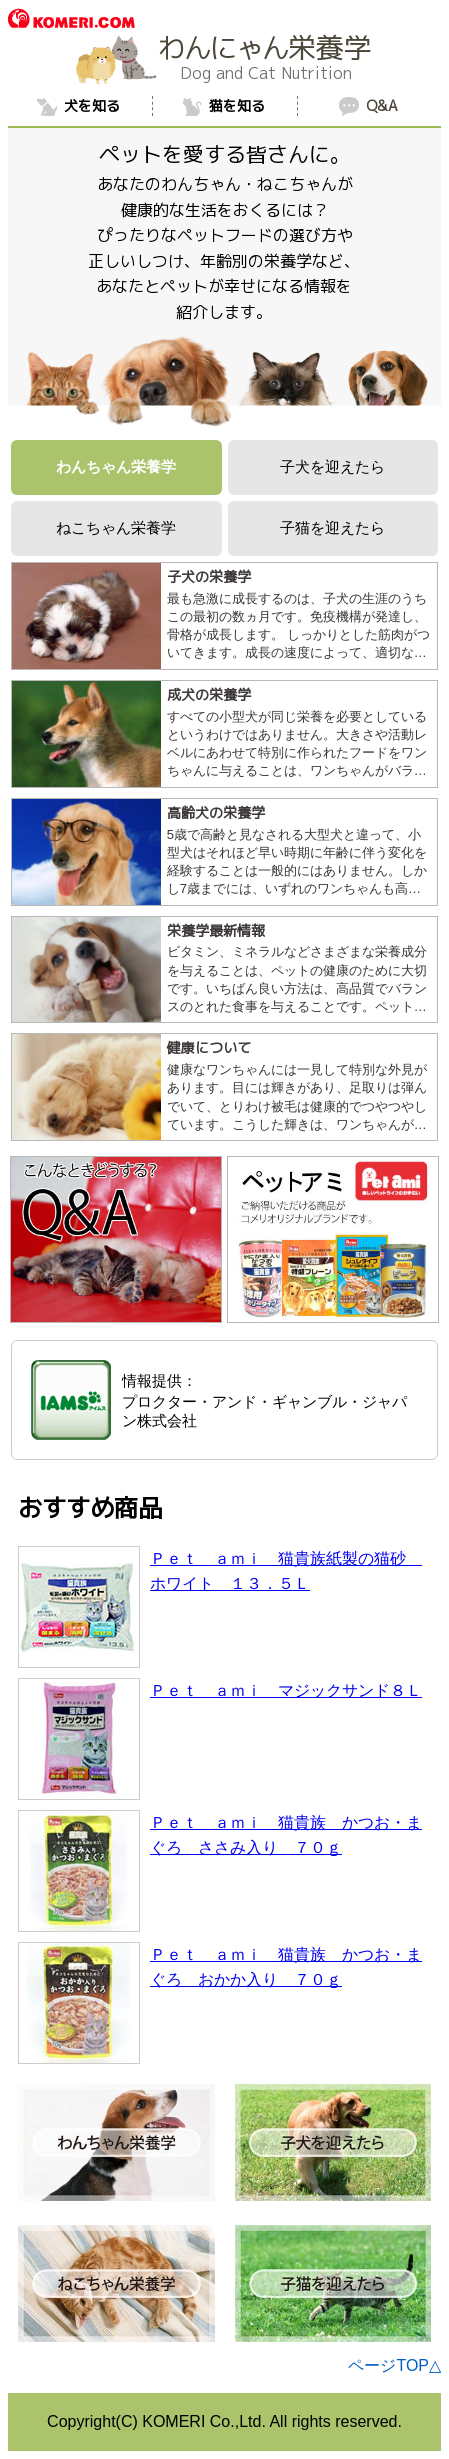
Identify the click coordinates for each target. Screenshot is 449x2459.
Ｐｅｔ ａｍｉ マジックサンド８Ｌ (286, 1690)
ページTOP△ (394, 2365)
